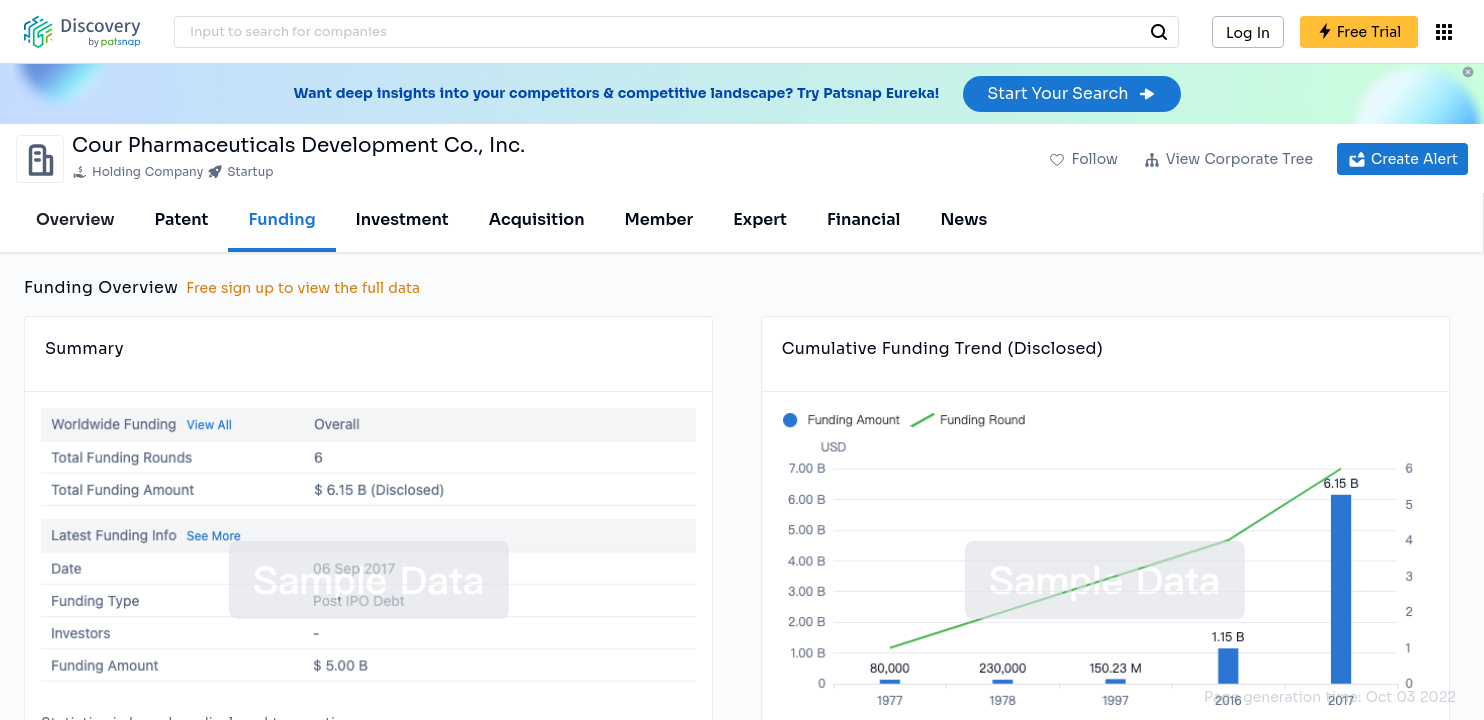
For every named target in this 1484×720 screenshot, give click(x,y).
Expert (760, 219)
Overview (75, 219)
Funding (281, 219)
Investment (402, 219)
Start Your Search (1071, 93)
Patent (182, 219)
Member (659, 219)
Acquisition (537, 219)
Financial (863, 219)
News (963, 219)
